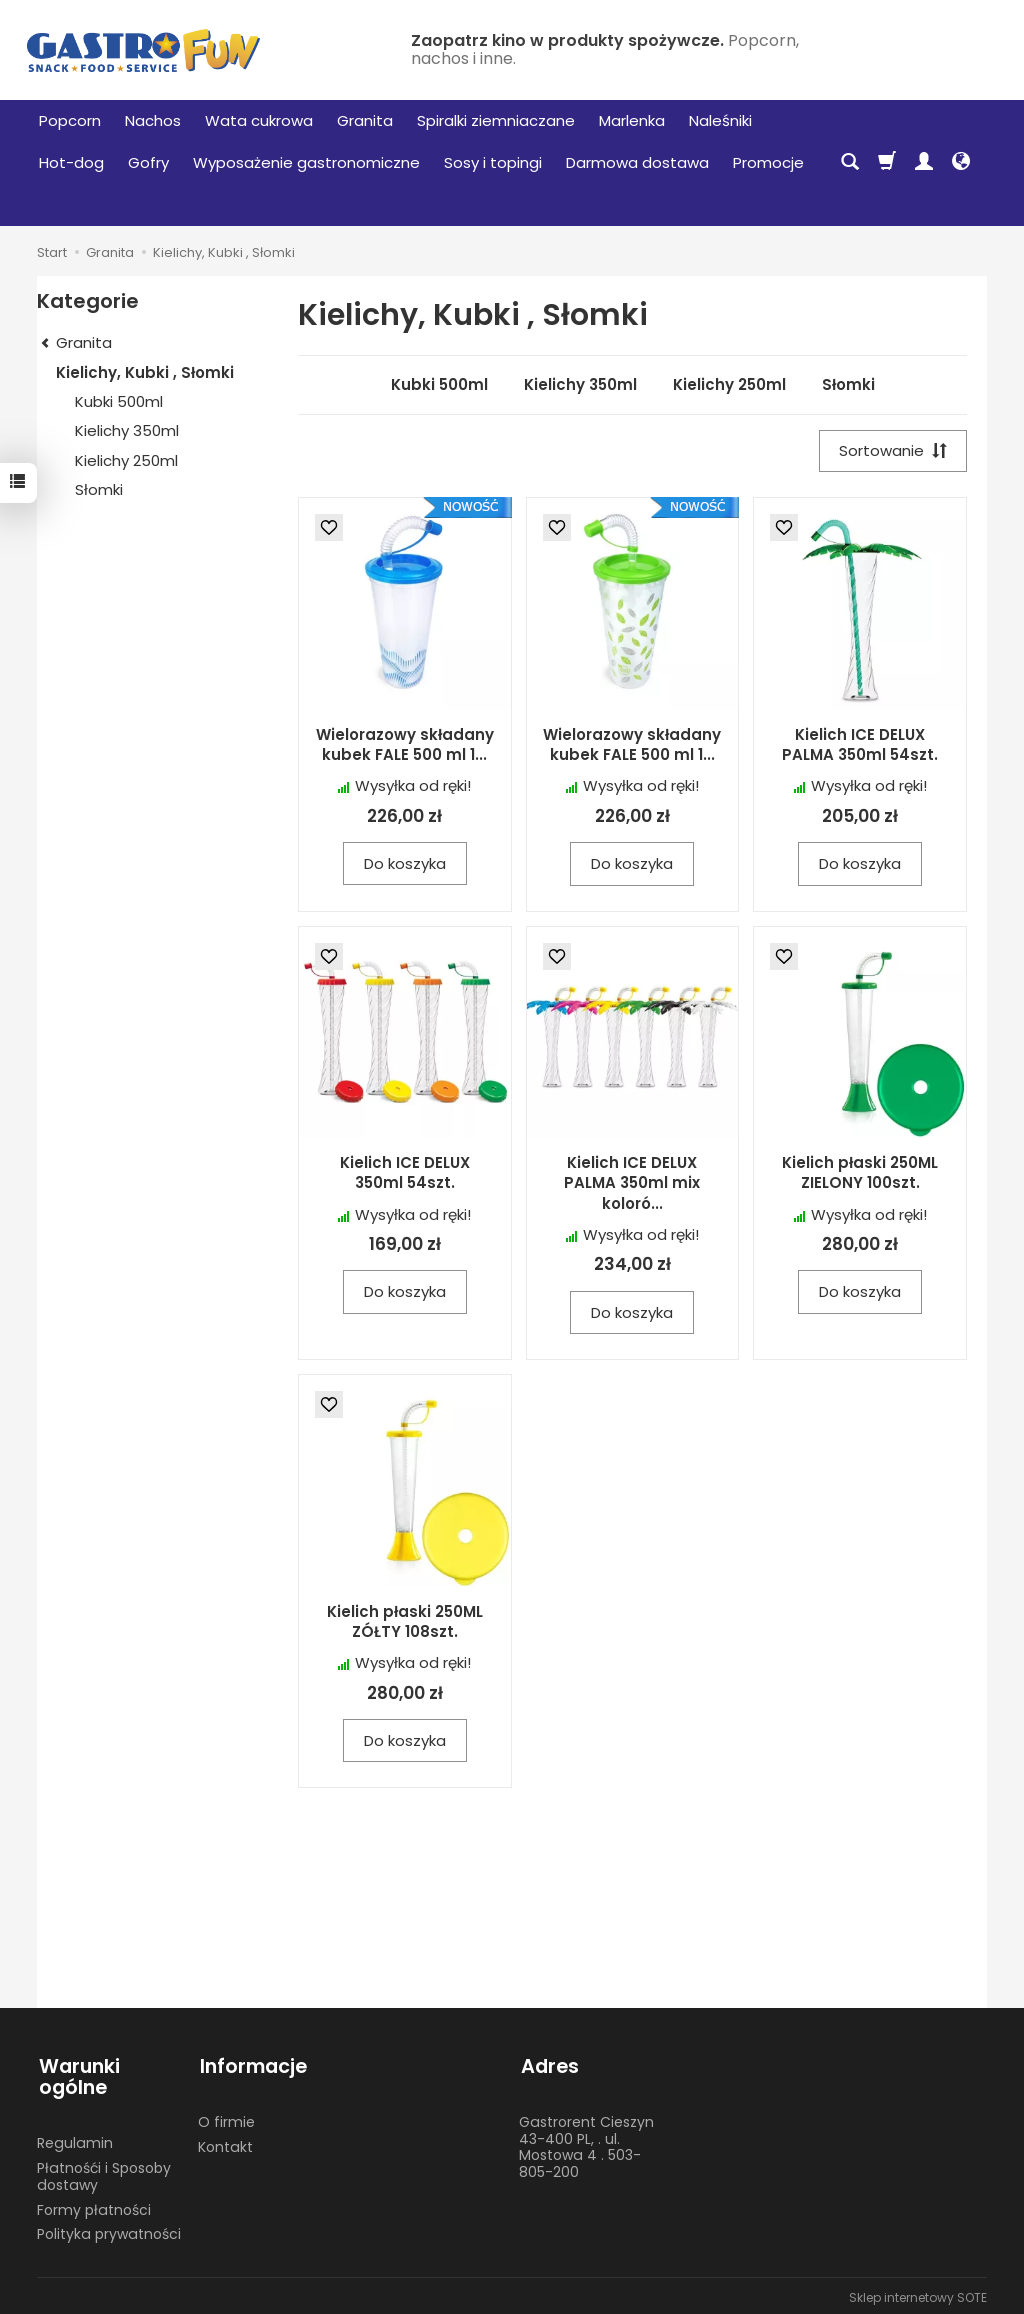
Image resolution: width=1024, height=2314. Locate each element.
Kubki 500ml (439, 384)
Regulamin (75, 2139)
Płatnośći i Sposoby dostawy (104, 2172)
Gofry (148, 162)
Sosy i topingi (493, 162)
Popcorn (70, 120)
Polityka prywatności (109, 2230)
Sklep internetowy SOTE (918, 2293)
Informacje (251, 2064)
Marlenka (632, 120)
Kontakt (225, 2143)
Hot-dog (71, 162)
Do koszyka (405, 864)
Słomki (848, 384)
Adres (548, 2064)
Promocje (768, 162)
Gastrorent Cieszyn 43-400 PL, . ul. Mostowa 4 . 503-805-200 (586, 2143)
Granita (365, 120)
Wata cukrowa (259, 120)
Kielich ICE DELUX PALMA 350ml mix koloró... (632, 1184)
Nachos (153, 120)
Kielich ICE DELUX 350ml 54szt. (405, 1173)
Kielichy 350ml (580, 384)
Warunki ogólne (77, 2075)
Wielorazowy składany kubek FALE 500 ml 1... (405, 745)
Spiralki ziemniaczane (496, 120)
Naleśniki (720, 120)
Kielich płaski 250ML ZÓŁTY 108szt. (405, 1622)
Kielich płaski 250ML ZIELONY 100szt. (860, 1173)
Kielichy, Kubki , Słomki (145, 372)
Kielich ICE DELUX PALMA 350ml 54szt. (860, 745)
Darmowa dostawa (637, 162)
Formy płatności (94, 2206)
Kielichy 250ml (729, 384)
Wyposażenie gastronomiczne (306, 162)
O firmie (226, 2118)
